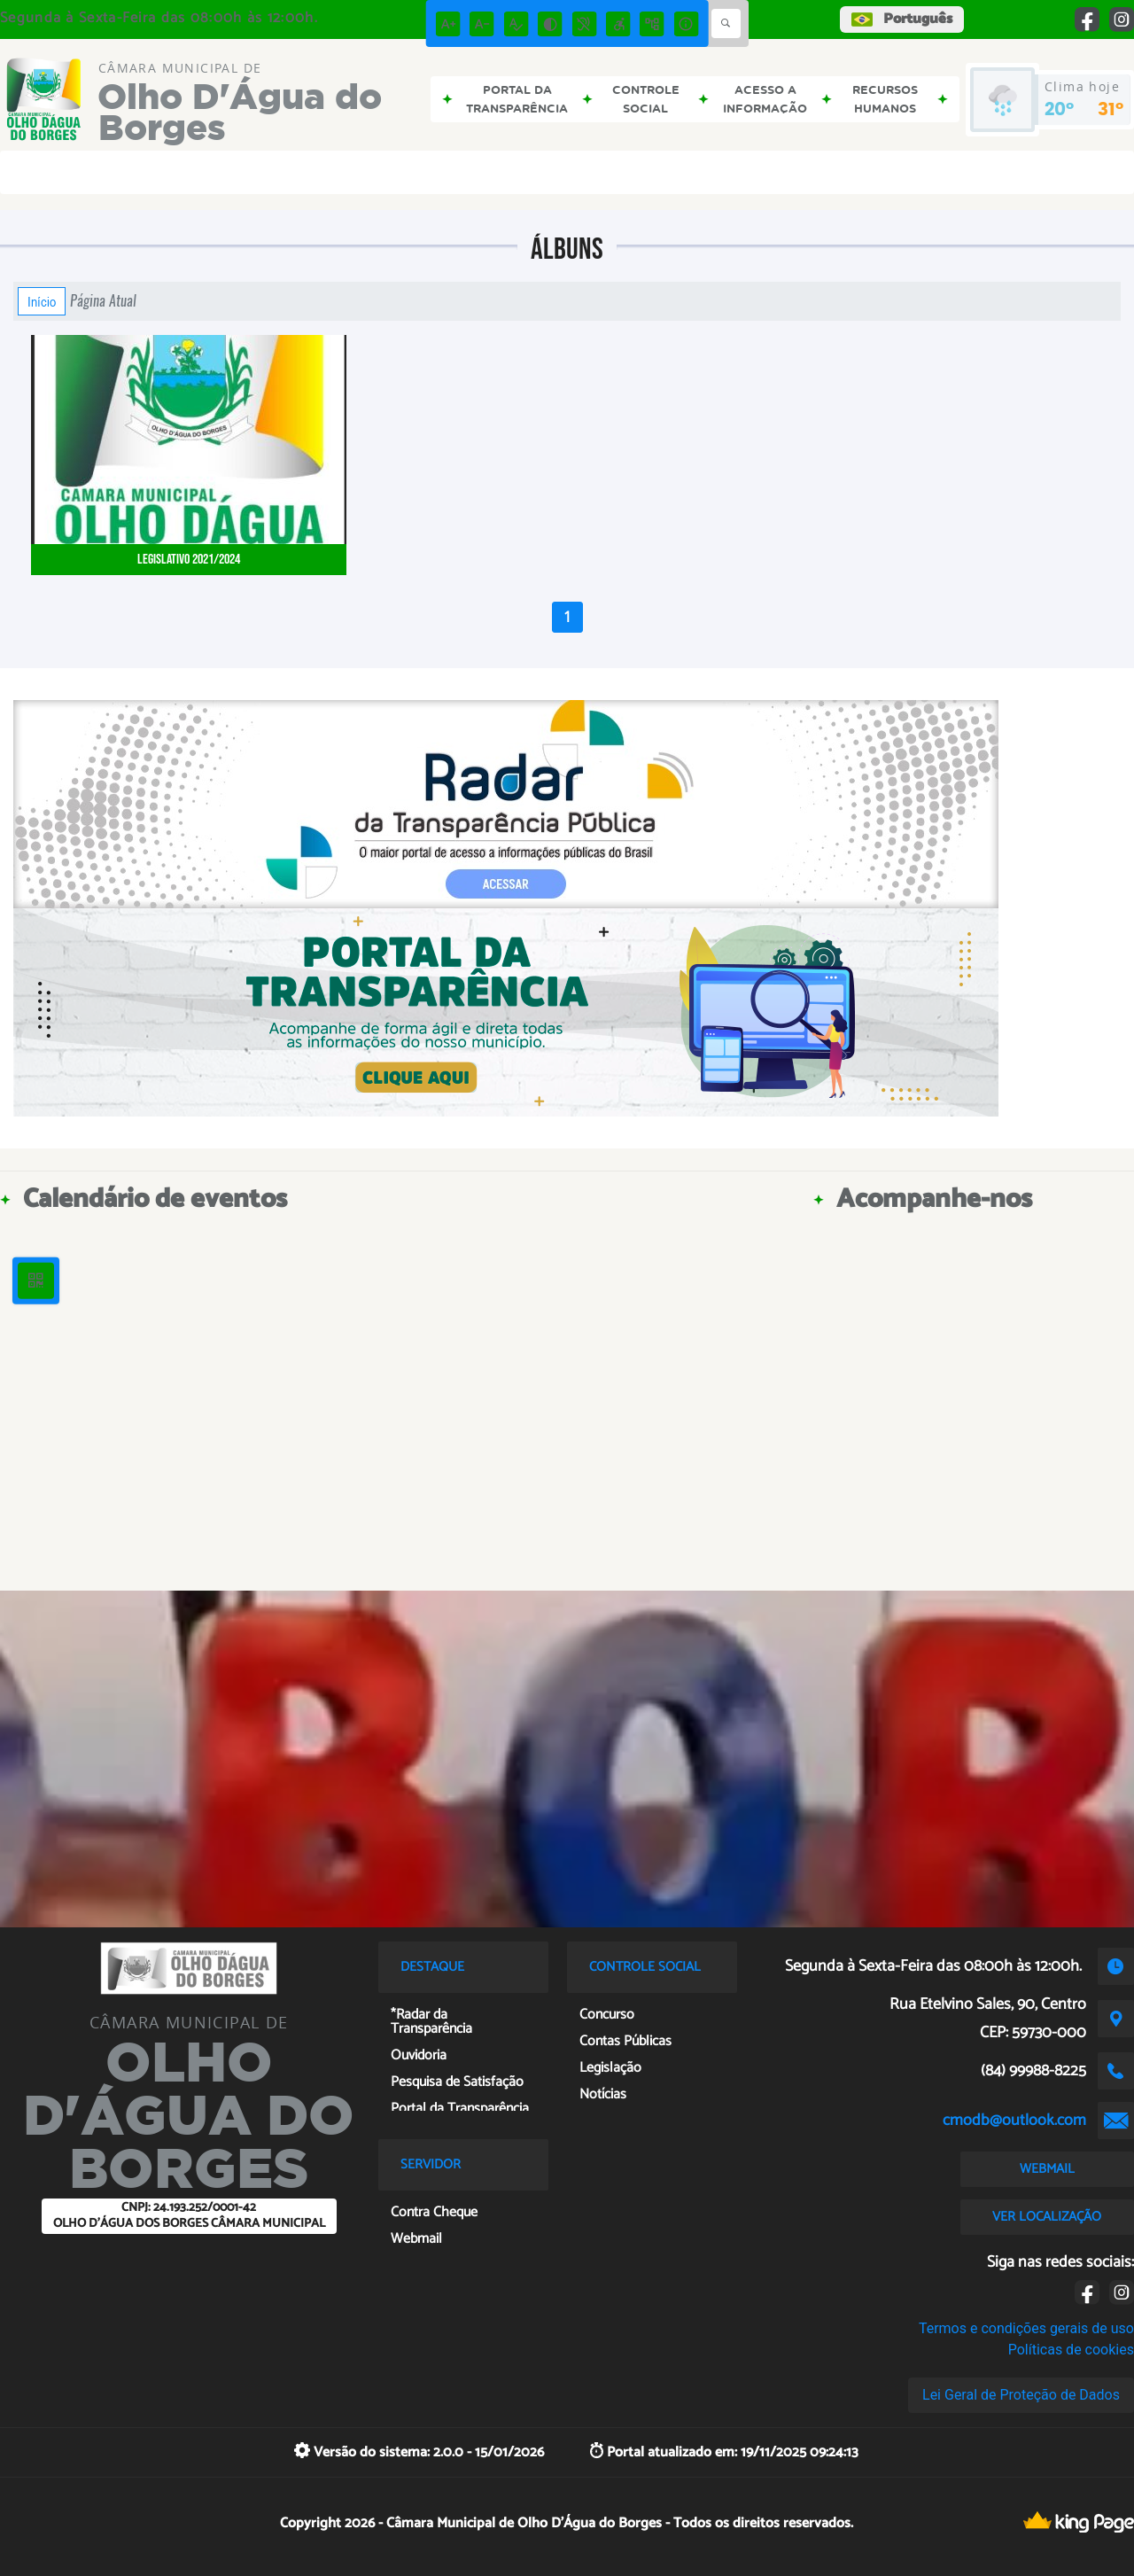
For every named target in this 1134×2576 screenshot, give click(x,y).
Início (41, 301)
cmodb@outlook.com (1014, 2120)
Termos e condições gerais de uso (1026, 2328)
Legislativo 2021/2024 (188, 559)
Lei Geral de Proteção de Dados (1021, 2394)
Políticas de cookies (1071, 2349)
